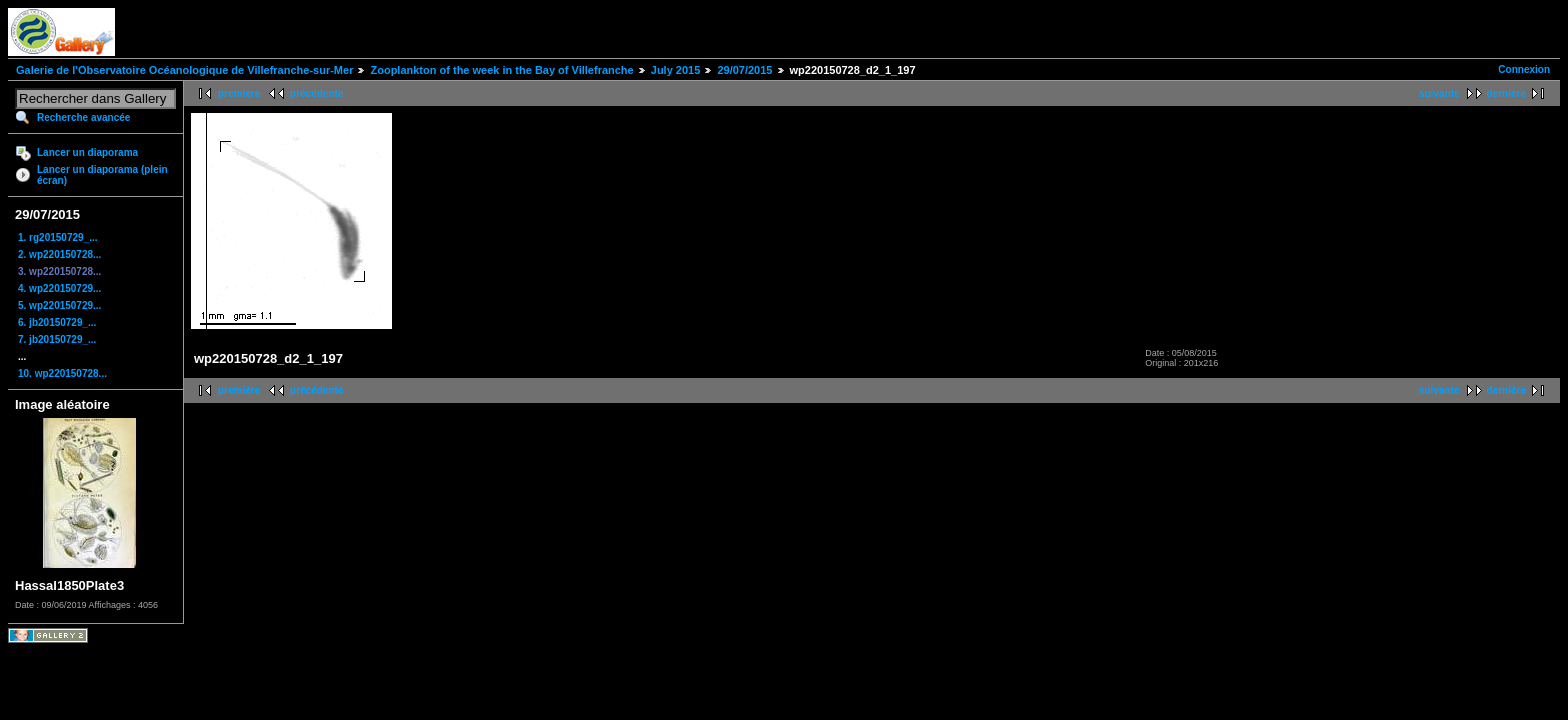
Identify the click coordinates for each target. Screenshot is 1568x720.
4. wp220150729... (59, 288)
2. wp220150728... (59, 254)
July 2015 (676, 70)
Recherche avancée (83, 117)
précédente (316, 93)
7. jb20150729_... (57, 339)
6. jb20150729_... (57, 322)
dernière (1506, 93)
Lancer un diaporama (87, 152)
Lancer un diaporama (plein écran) (102, 175)
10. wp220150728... (62, 373)
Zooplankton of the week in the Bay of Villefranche (501, 70)
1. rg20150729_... (58, 237)
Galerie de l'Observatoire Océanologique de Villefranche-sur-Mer (184, 70)
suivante (1439, 93)
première (239, 93)
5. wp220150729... (59, 305)
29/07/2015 (744, 70)
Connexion (1524, 69)
